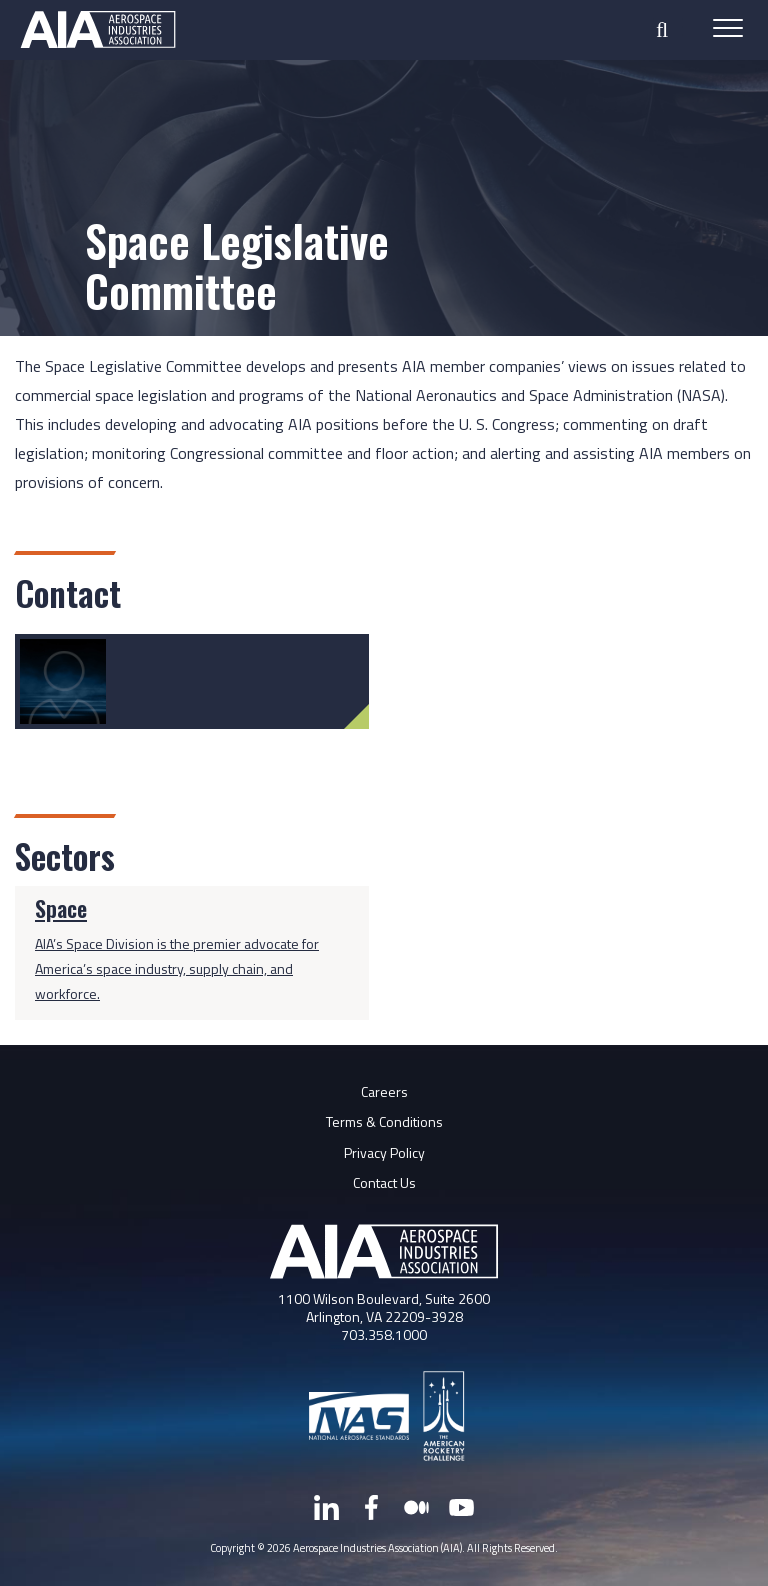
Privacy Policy (384, 1152)
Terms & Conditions (384, 1121)
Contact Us (384, 1182)
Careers (384, 1091)
